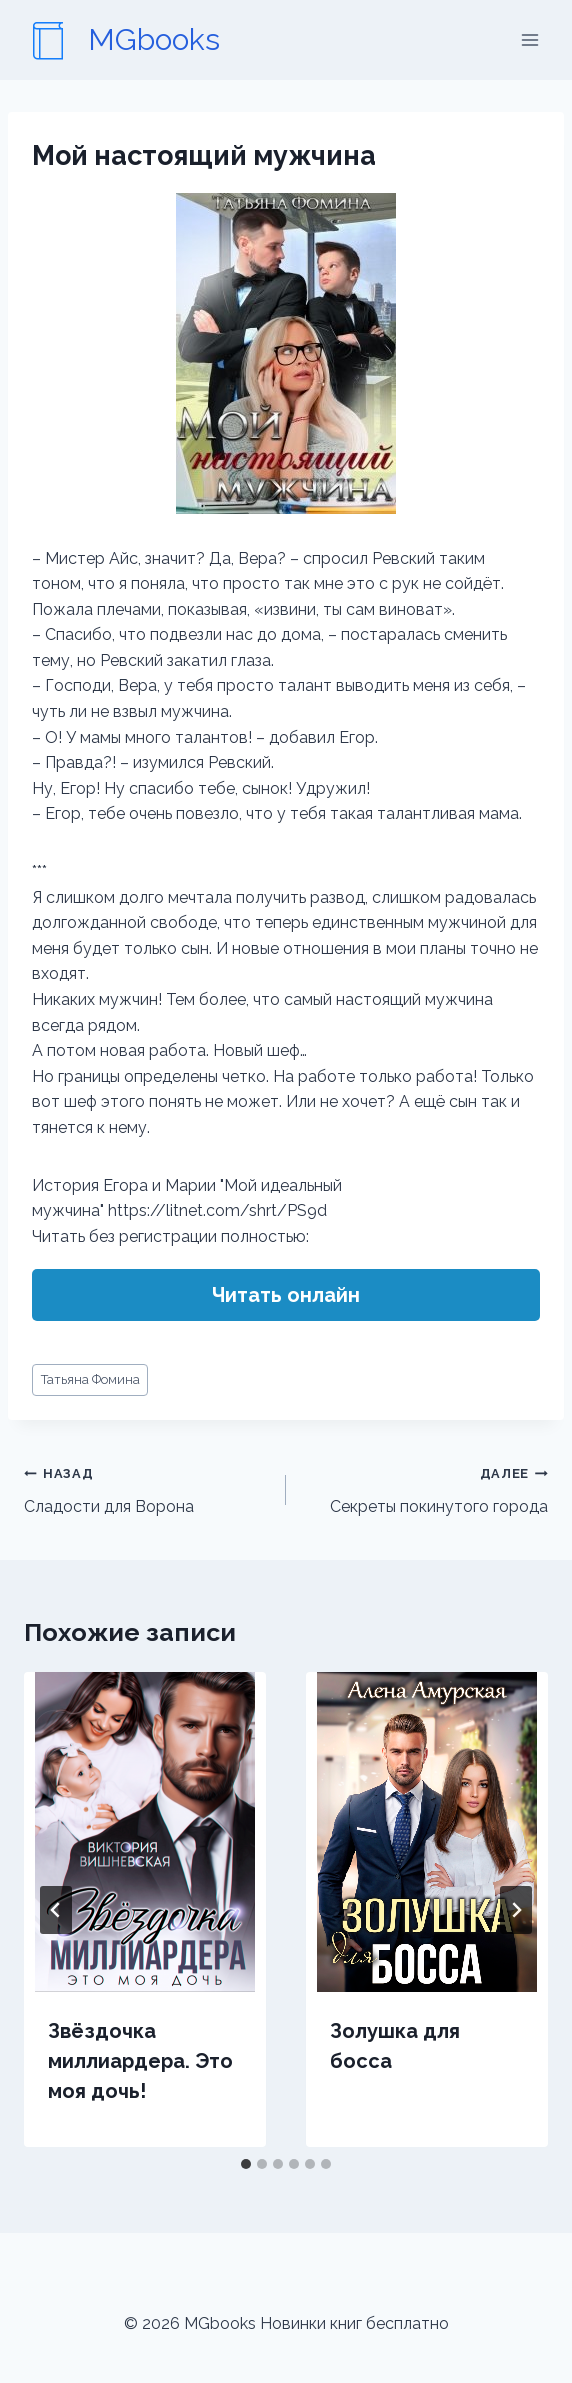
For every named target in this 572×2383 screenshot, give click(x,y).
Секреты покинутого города (425, 1488)
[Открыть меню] (529, 39)
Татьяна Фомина (90, 1379)
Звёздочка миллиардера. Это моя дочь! (140, 2061)
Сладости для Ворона (147, 1488)
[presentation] (145, 1832)
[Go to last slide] (56, 1910)
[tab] (246, 2164)
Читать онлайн (286, 1295)
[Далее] (516, 1910)
